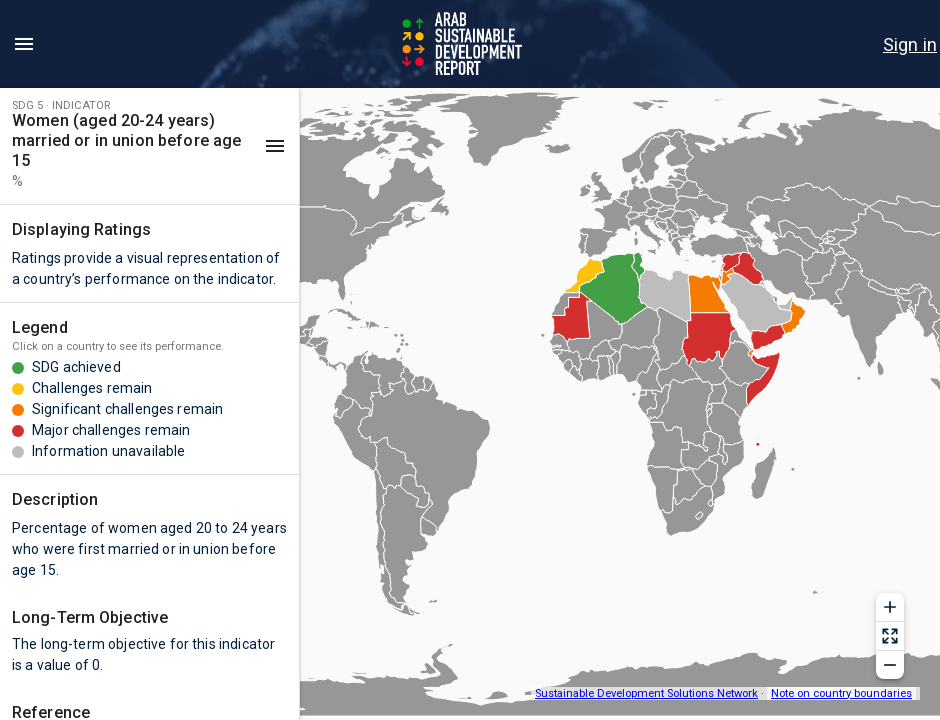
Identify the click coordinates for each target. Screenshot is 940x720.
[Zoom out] (890, 665)
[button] (149, 146)
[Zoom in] (890, 607)
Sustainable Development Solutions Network (646, 693)
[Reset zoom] (890, 636)
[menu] (24, 44)
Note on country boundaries (841, 693)
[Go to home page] (464, 44)
